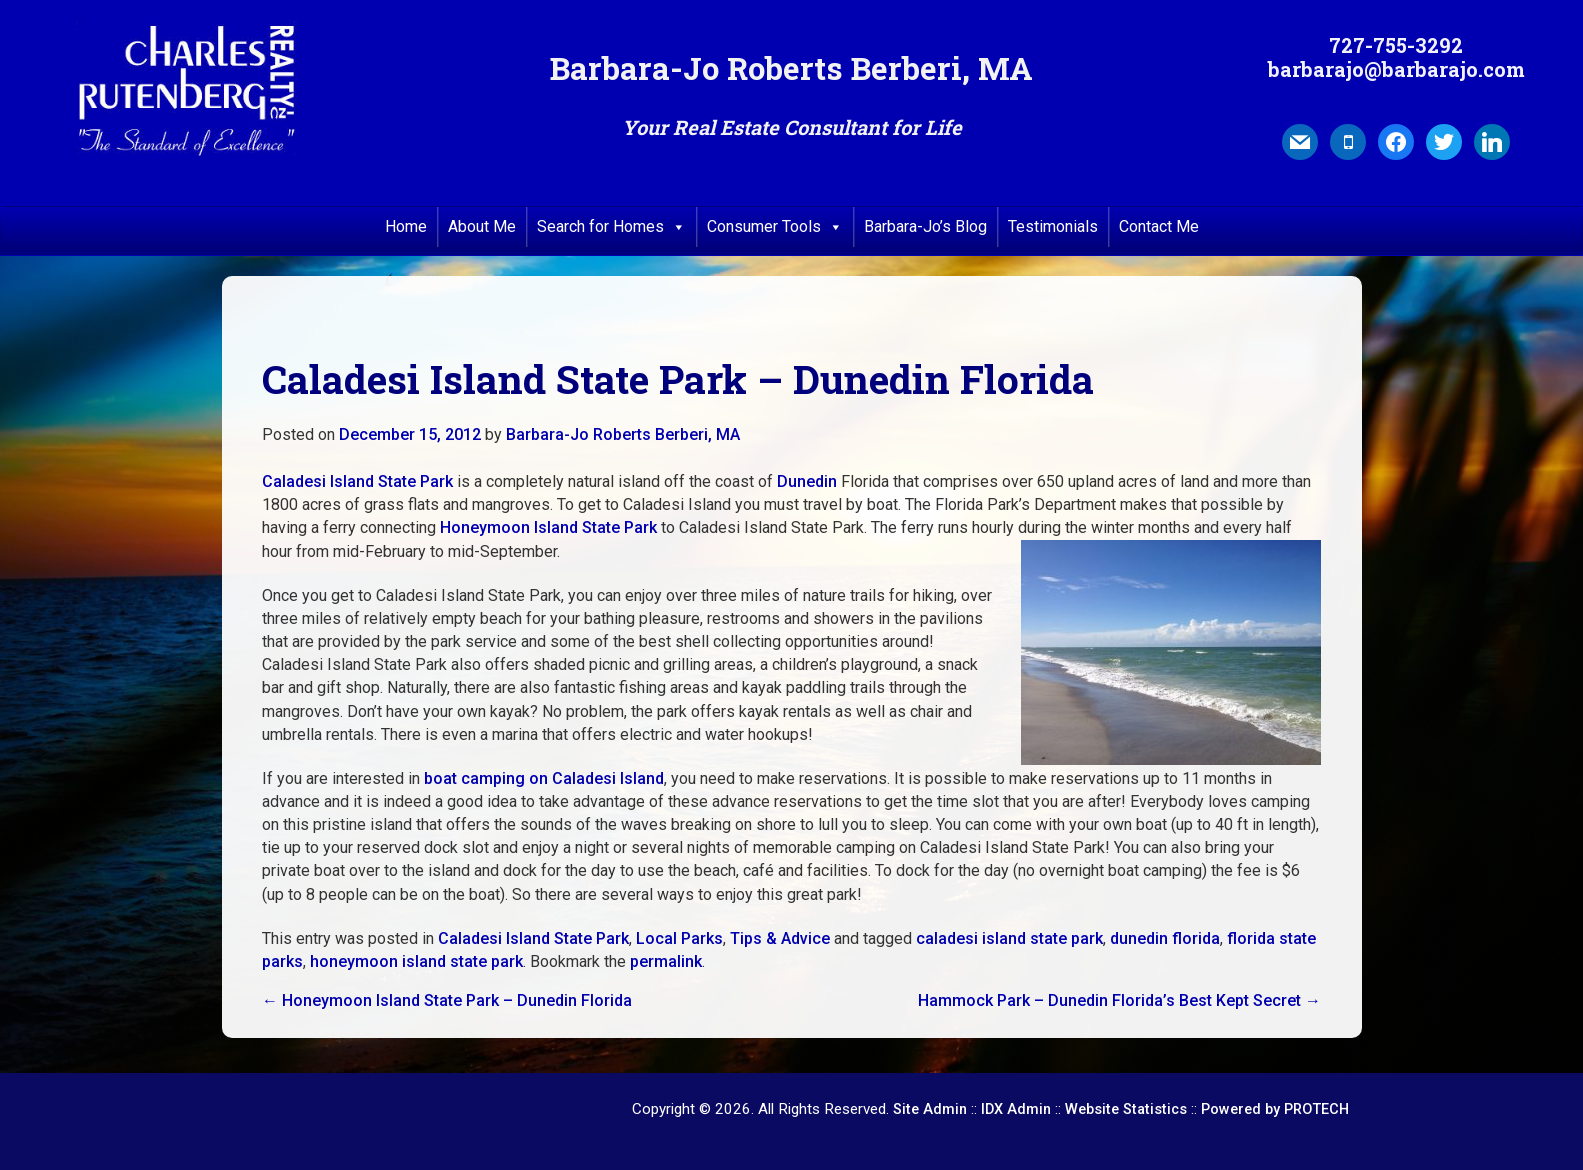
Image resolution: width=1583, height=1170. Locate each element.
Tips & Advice (780, 938)
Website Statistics (1126, 1109)
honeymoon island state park (416, 961)
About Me (482, 226)
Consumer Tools (775, 227)
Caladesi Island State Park (357, 481)
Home (406, 226)
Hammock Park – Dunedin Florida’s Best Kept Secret (1119, 1000)
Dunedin (807, 481)
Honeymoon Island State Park (548, 527)
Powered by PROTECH (1275, 1109)
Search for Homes (611, 227)
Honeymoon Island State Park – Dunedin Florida (447, 1000)
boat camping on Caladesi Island (544, 778)
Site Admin (930, 1109)
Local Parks (679, 938)
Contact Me (1159, 226)
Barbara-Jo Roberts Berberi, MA (623, 434)
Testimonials (1053, 226)
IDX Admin (1016, 1109)
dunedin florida (1165, 938)
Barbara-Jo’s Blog (925, 226)
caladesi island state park (1009, 938)
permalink (666, 961)
